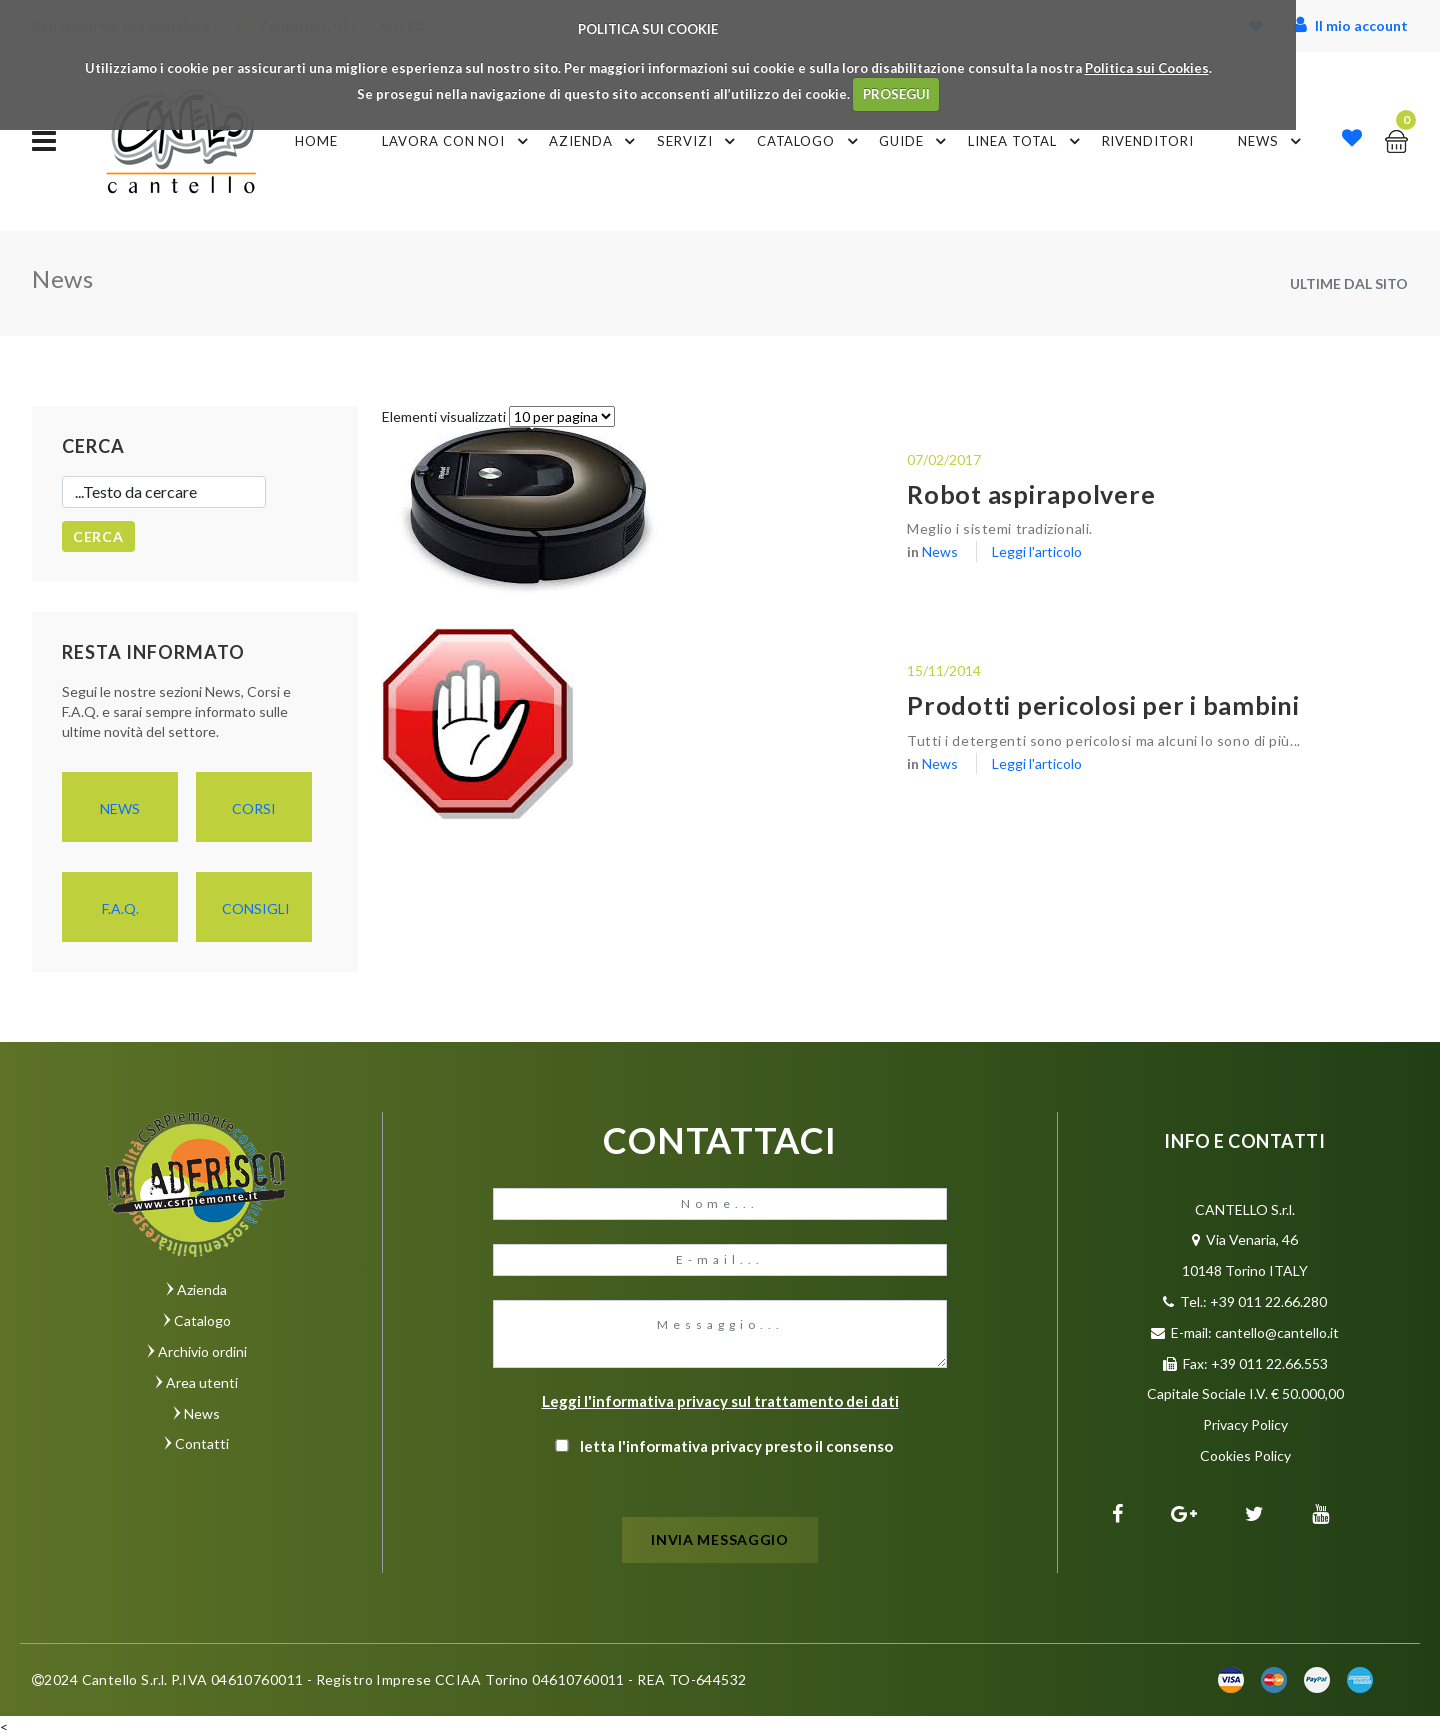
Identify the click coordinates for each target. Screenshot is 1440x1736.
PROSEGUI (896, 94)
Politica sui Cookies (1147, 68)
